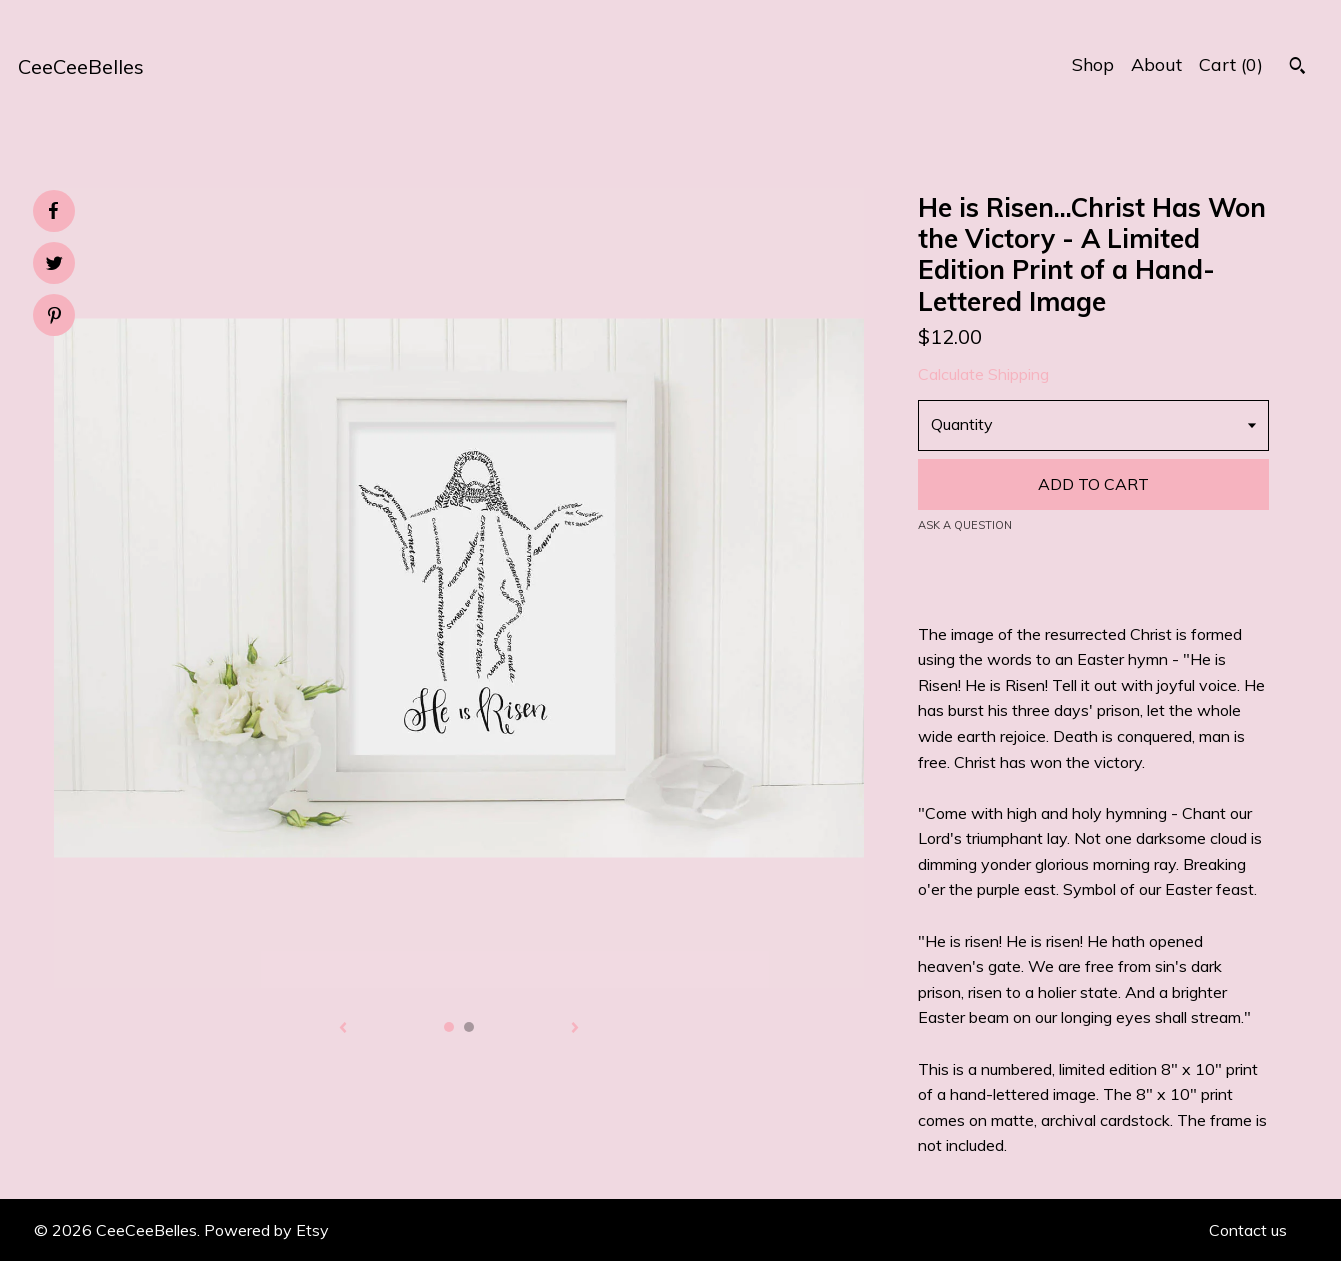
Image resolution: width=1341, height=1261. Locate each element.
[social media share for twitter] (54, 265)
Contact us (1248, 1230)
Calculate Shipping (983, 374)
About (1156, 64)
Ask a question (965, 525)
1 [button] (449, 1027)
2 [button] (469, 1027)
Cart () (1231, 64)
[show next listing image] (575, 1029)
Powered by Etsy (266, 1230)
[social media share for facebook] (53, 211)
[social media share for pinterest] (54, 317)
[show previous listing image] (343, 1029)
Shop (1093, 64)
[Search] (1297, 68)
